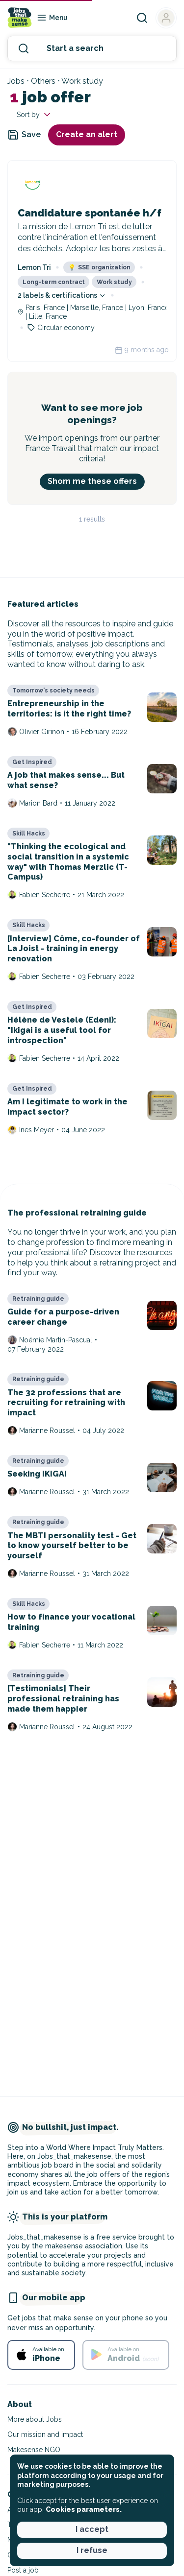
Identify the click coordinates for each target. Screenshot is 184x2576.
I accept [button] (92, 2529)
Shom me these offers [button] (92, 481)
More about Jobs (34, 2419)
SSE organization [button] (99, 267)
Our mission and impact (45, 2434)
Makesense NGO (33, 2450)
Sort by (34, 114)
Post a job (23, 2570)
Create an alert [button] (86, 134)
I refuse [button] (92, 2550)
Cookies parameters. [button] (84, 2509)
